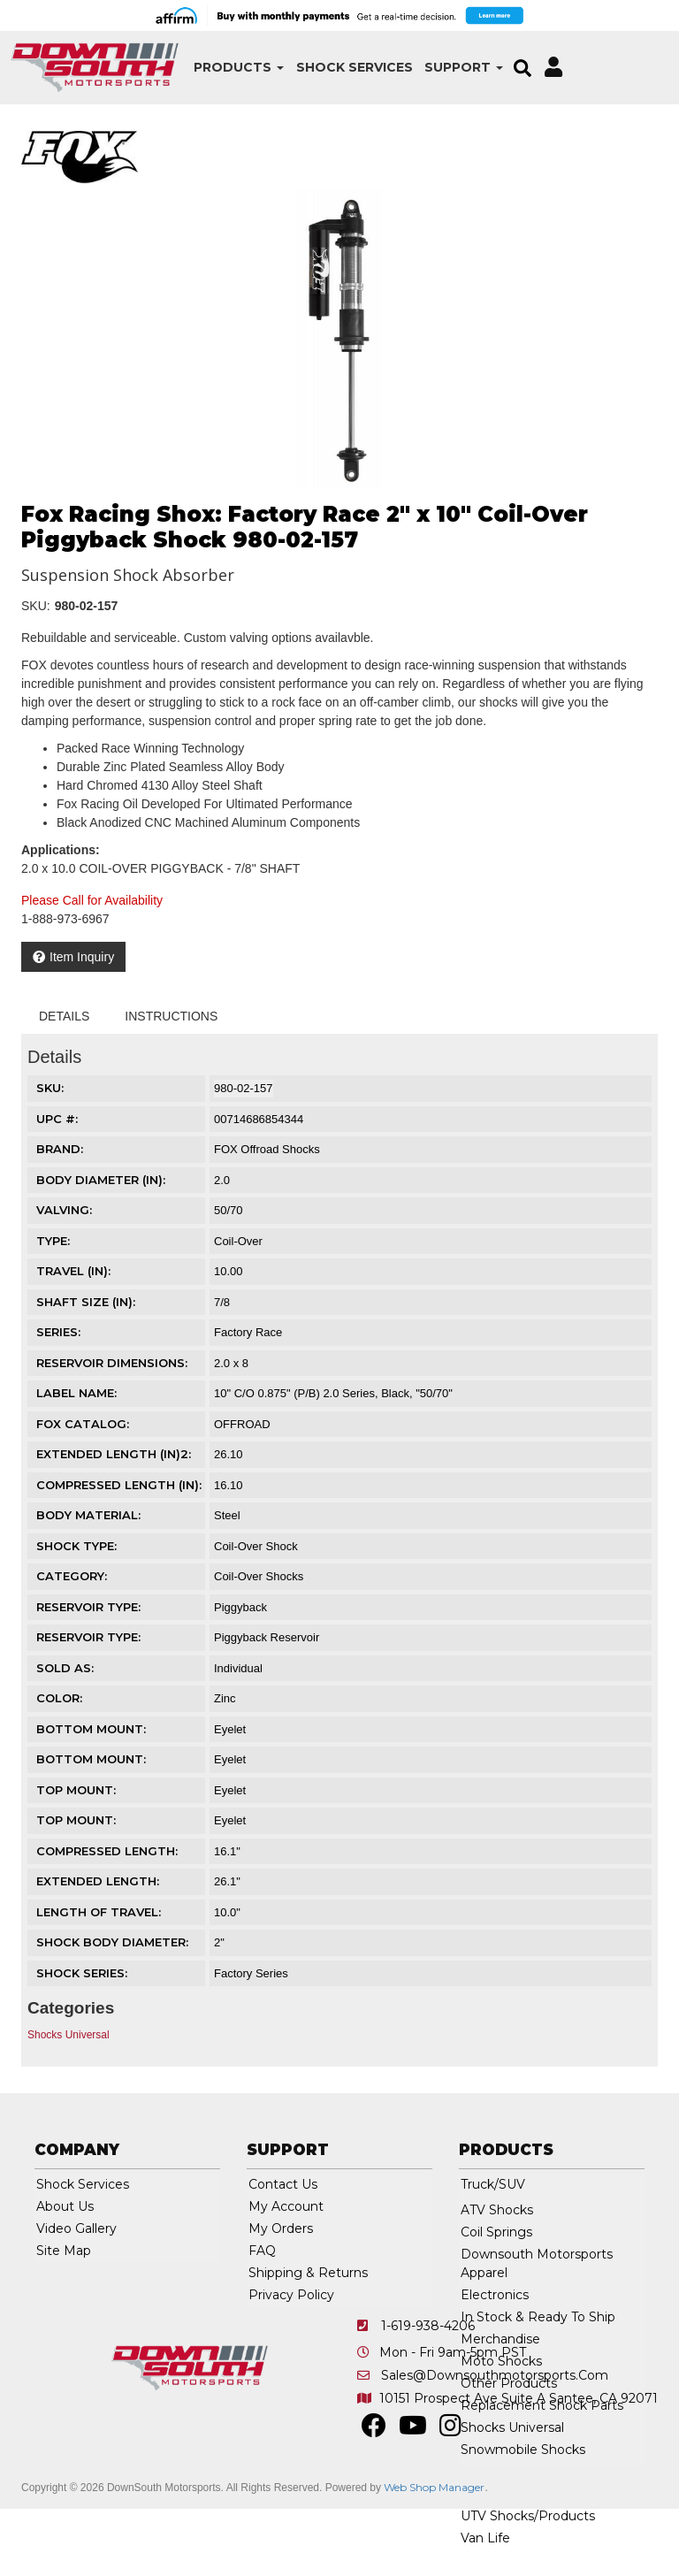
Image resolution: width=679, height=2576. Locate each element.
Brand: (59, 1149)
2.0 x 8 (231, 1363)
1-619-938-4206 (428, 2326)
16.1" (227, 1851)
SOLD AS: (65, 1668)
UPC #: (57, 1119)
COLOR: (59, 1698)
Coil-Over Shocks (258, 1576)
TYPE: (53, 1241)
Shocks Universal (68, 2035)
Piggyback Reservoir (266, 1637)
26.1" (227, 1881)
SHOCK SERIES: (81, 1973)
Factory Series (251, 1973)
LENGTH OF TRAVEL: (98, 1912)
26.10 (228, 1454)
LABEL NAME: (76, 1393)
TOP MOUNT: (76, 1790)
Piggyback (240, 1607)
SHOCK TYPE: (76, 1546)
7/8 (222, 1302)
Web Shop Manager (434, 2487)
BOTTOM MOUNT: (91, 1729)
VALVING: (64, 1210)
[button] (224, 67)
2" (219, 1942)
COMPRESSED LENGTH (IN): (119, 1485)
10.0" (227, 1912)
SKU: (35, 606)
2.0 (222, 1180)
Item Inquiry (82, 957)
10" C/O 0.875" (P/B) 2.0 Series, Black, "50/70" (333, 1393)
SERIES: (58, 1332)
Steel (227, 1515)
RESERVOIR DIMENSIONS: (111, 1363)
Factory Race (248, 1332)
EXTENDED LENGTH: (97, 1881)
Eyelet (230, 1729)
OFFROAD (242, 1424)
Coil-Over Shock (256, 1546)
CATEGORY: (71, 1576)
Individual (238, 1668)
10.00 (228, 1271)
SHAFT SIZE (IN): (85, 1302)
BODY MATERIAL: (88, 1515)
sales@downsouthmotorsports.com (494, 2375)
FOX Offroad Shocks (267, 1149)
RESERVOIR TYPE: (88, 1607)
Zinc (225, 1698)
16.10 (228, 1485)
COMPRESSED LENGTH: (107, 1851)
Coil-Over (238, 1241)
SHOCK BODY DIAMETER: (112, 1942)
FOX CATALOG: (82, 1424)
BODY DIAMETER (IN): (100, 1180)
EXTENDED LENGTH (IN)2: (113, 1454)
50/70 (228, 1210)
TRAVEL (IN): (73, 1271)
